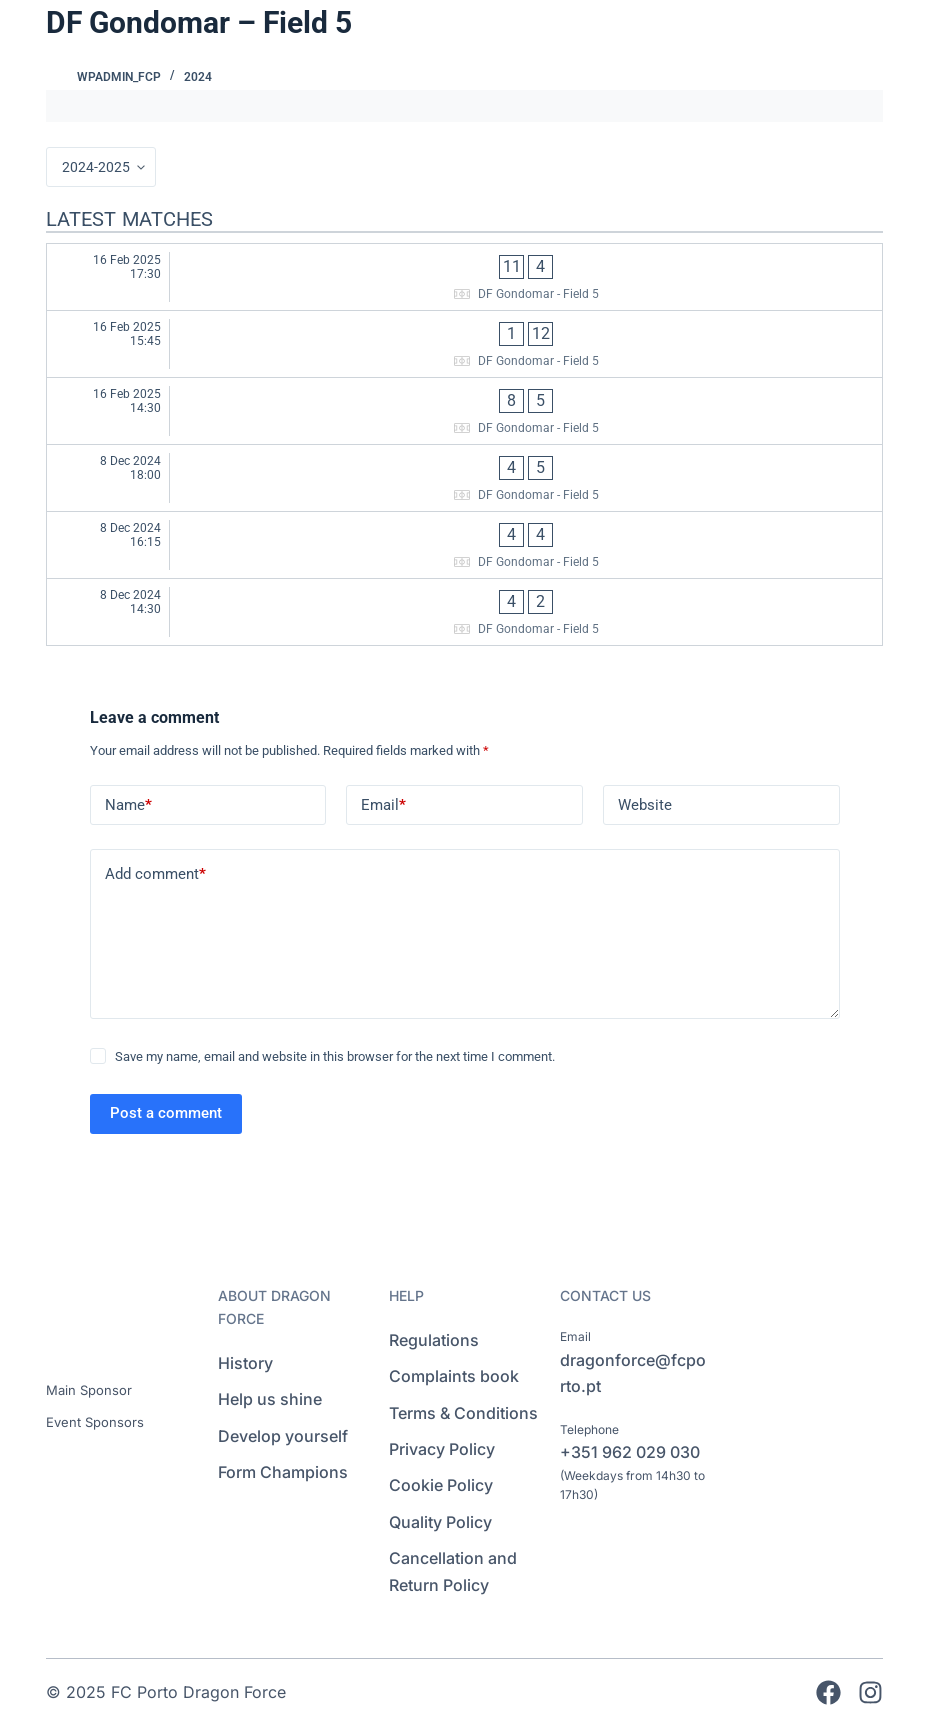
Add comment (155, 874)
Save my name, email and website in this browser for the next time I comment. (335, 1056)
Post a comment (166, 1113)
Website (645, 805)
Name (128, 805)
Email (383, 805)
